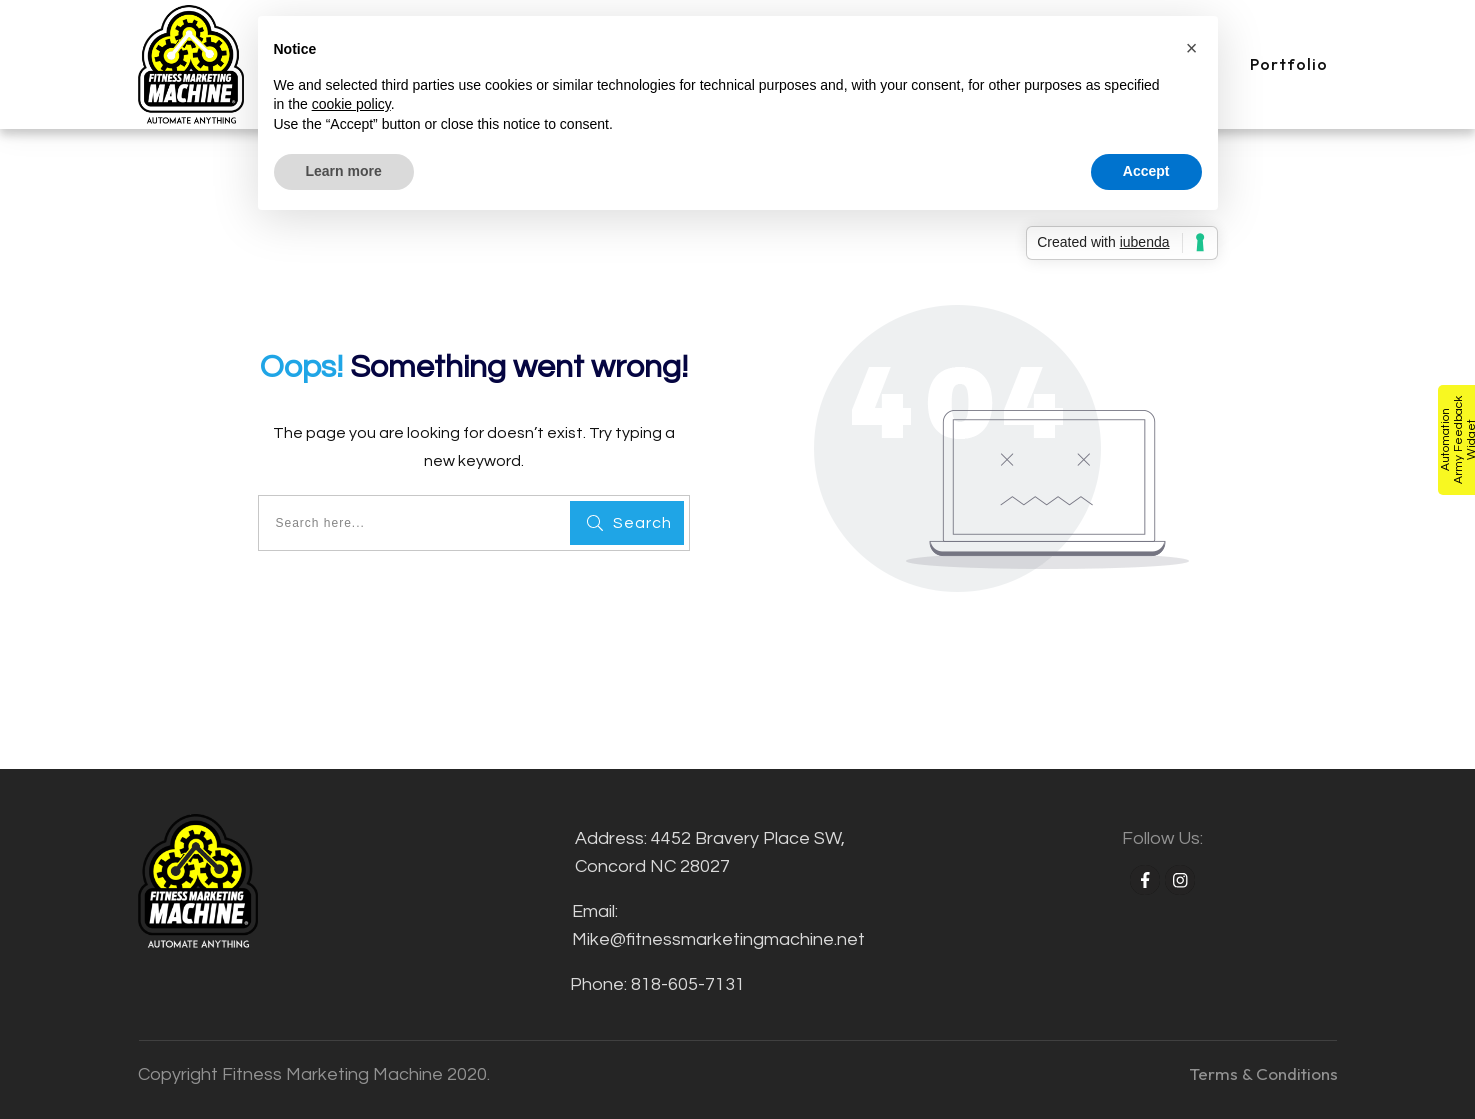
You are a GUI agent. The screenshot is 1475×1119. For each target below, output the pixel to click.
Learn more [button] (344, 171)
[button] (1192, 48)
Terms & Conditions (1263, 1073)
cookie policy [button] (351, 104)
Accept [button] (1146, 171)
